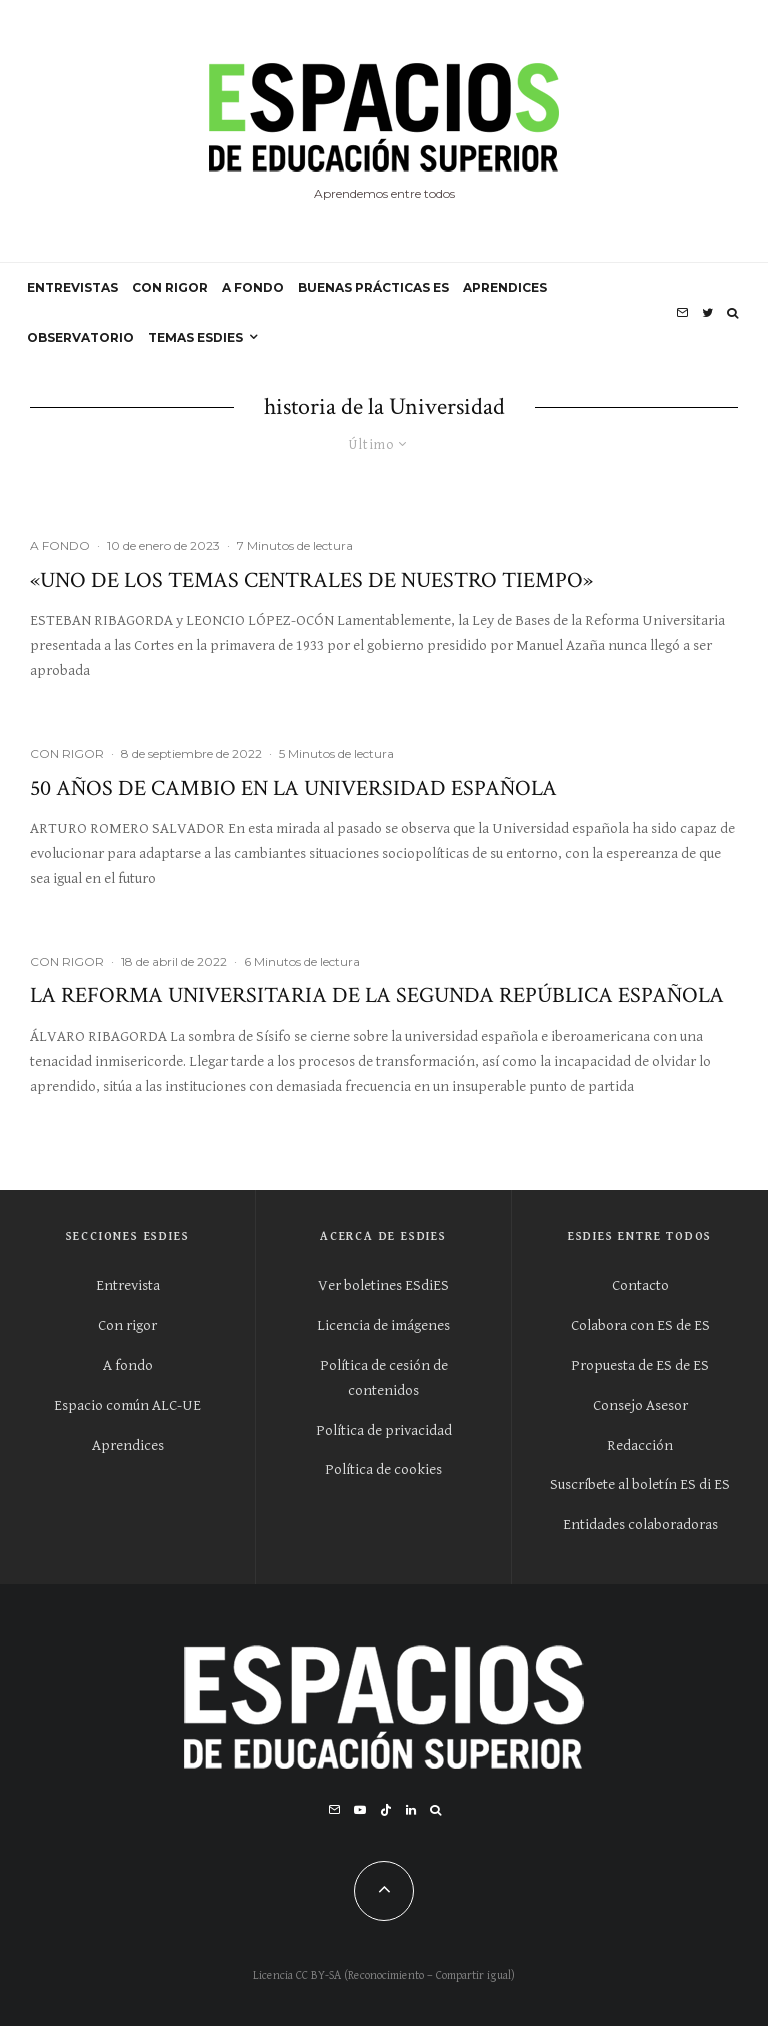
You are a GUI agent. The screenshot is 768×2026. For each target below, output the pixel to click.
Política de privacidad (384, 1430)
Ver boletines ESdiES (383, 1285)
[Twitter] (707, 313)
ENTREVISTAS (72, 287)
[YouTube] (360, 1810)
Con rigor (127, 1325)
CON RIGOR (170, 287)
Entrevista (128, 1285)
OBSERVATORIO (80, 337)
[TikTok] (386, 1810)
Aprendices (128, 1445)
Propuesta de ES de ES (640, 1365)
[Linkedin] (411, 1810)
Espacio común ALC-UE (127, 1405)
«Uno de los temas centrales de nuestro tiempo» (311, 581)
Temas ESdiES (195, 337)
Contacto (640, 1285)
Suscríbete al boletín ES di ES (640, 1484)
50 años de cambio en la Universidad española (293, 789)
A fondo (128, 1365)
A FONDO (253, 287)
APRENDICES (505, 287)
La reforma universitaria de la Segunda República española (377, 996)
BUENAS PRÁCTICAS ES (373, 287)
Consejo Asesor (640, 1405)
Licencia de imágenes (383, 1325)
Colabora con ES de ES (640, 1325)
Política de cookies (383, 1469)
